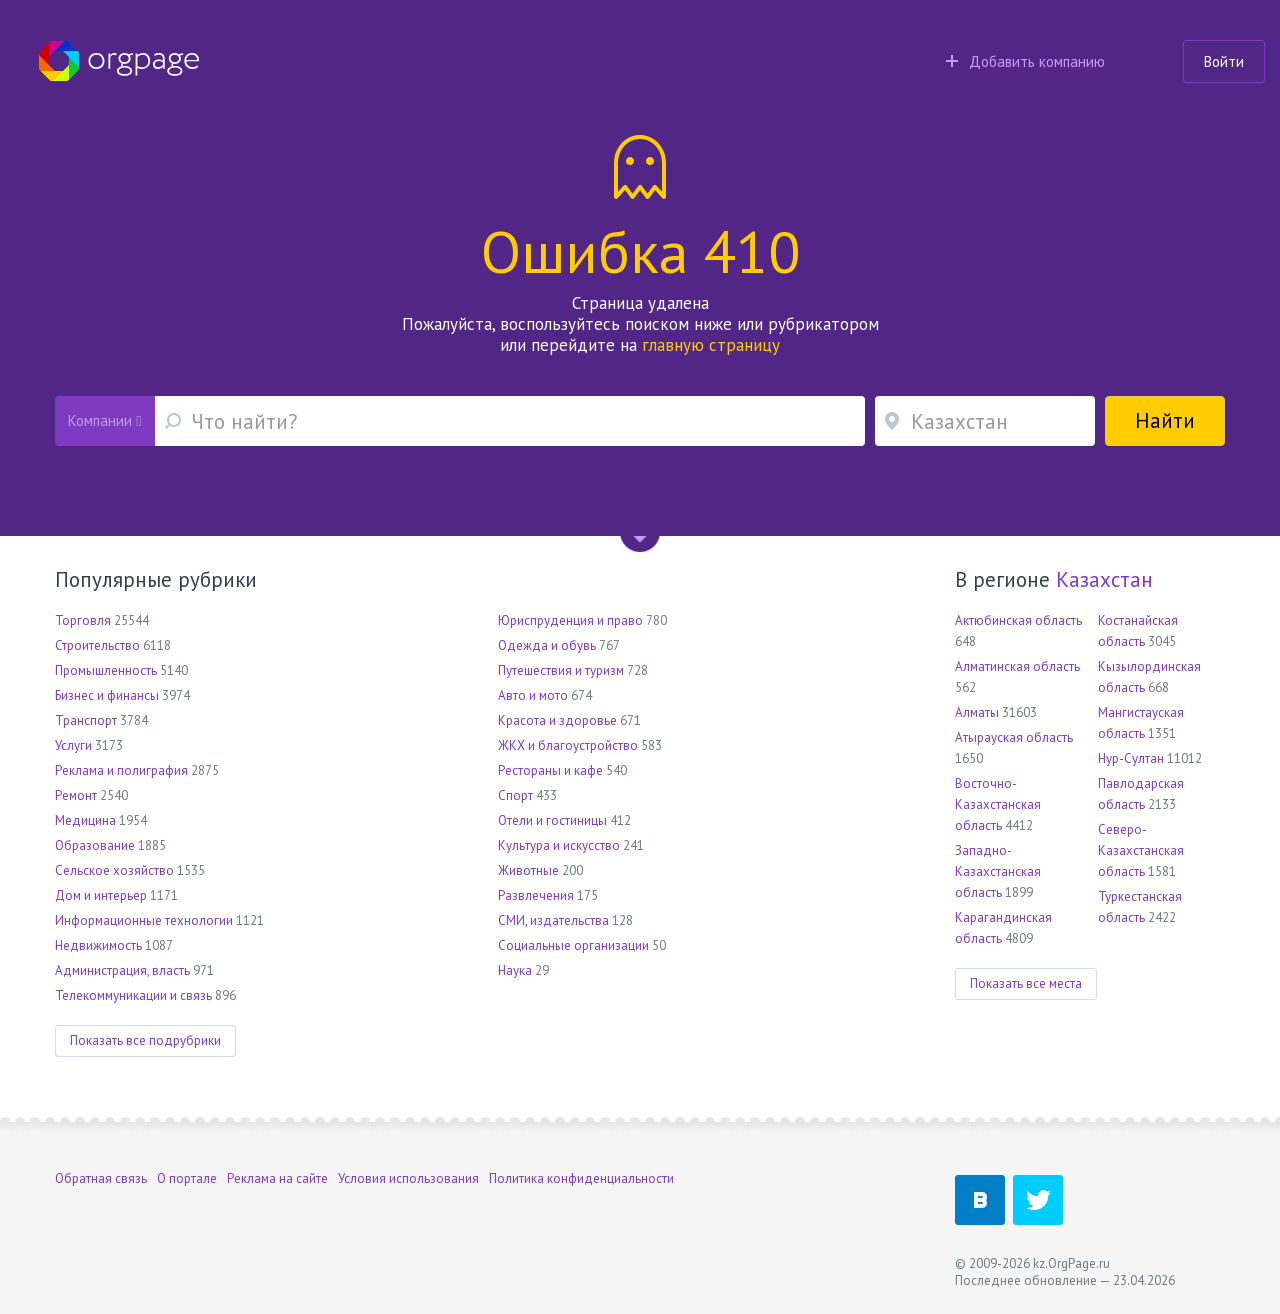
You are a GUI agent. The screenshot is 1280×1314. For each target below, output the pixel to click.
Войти (1224, 61)
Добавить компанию (1025, 61)
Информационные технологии (144, 920)
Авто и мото (533, 695)
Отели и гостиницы (552, 820)
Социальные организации (573, 945)
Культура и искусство (559, 845)
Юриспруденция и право (570, 620)
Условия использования (408, 1178)
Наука (515, 970)
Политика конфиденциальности (581, 1178)
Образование (95, 845)
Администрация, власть (122, 970)
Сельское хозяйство (114, 870)
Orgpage (119, 61)
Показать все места (1026, 983)
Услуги (73, 745)
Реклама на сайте (277, 1178)
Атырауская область (1014, 737)
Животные (528, 870)
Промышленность (106, 670)
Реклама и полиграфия (121, 770)
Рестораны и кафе (550, 770)
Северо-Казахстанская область (1141, 850)
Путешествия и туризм (561, 670)
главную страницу (711, 345)
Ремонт (76, 795)
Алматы (977, 712)
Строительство (97, 645)
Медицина (85, 820)
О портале (187, 1178)
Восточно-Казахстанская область (998, 804)
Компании (104, 420)
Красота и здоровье (557, 720)
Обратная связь (101, 1178)
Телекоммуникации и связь (133, 995)
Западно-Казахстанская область (998, 871)
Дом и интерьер (101, 895)
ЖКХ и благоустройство (568, 745)
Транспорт (86, 720)
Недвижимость (98, 945)
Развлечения (536, 895)
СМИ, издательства (553, 920)
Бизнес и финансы (107, 695)
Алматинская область (1017, 666)
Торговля (83, 620)
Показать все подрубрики (145, 1040)
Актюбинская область (1018, 620)
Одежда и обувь (547, 645)
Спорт (515, 795)
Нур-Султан (1131, 758)
